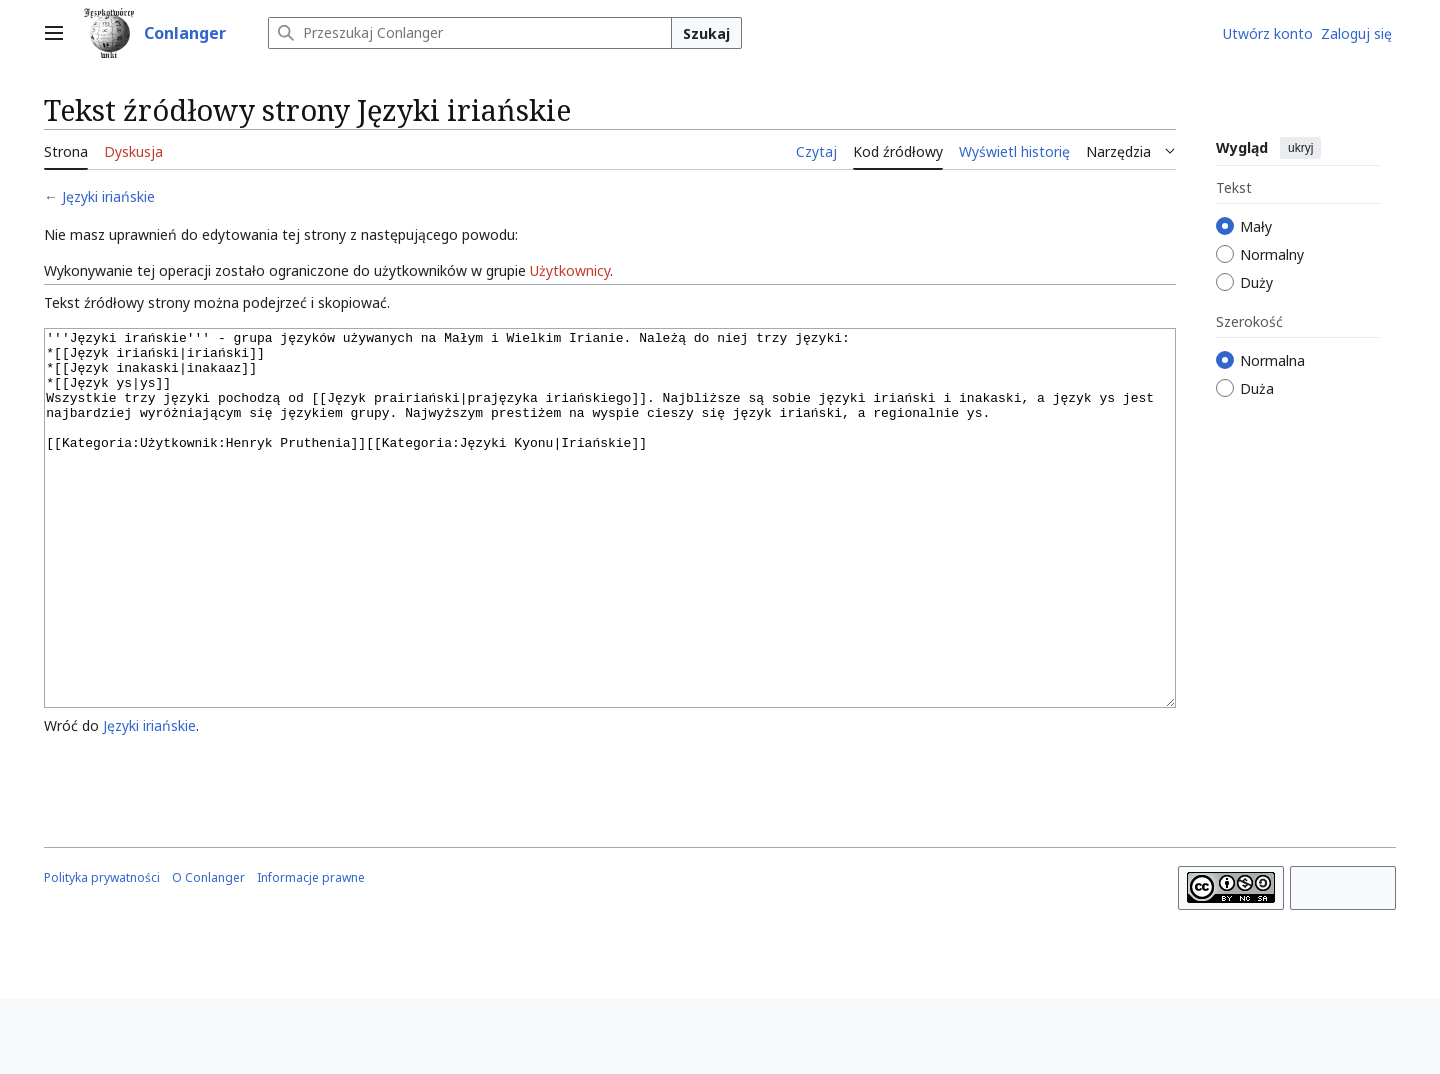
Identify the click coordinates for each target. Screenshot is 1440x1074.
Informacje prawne (311, 952)
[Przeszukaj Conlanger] (470, 33)
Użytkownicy (570, 270)
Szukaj (706, 33)
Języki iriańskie (108, 196)
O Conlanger (208, 952)
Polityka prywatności (102, 952)
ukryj (1300, 148)
